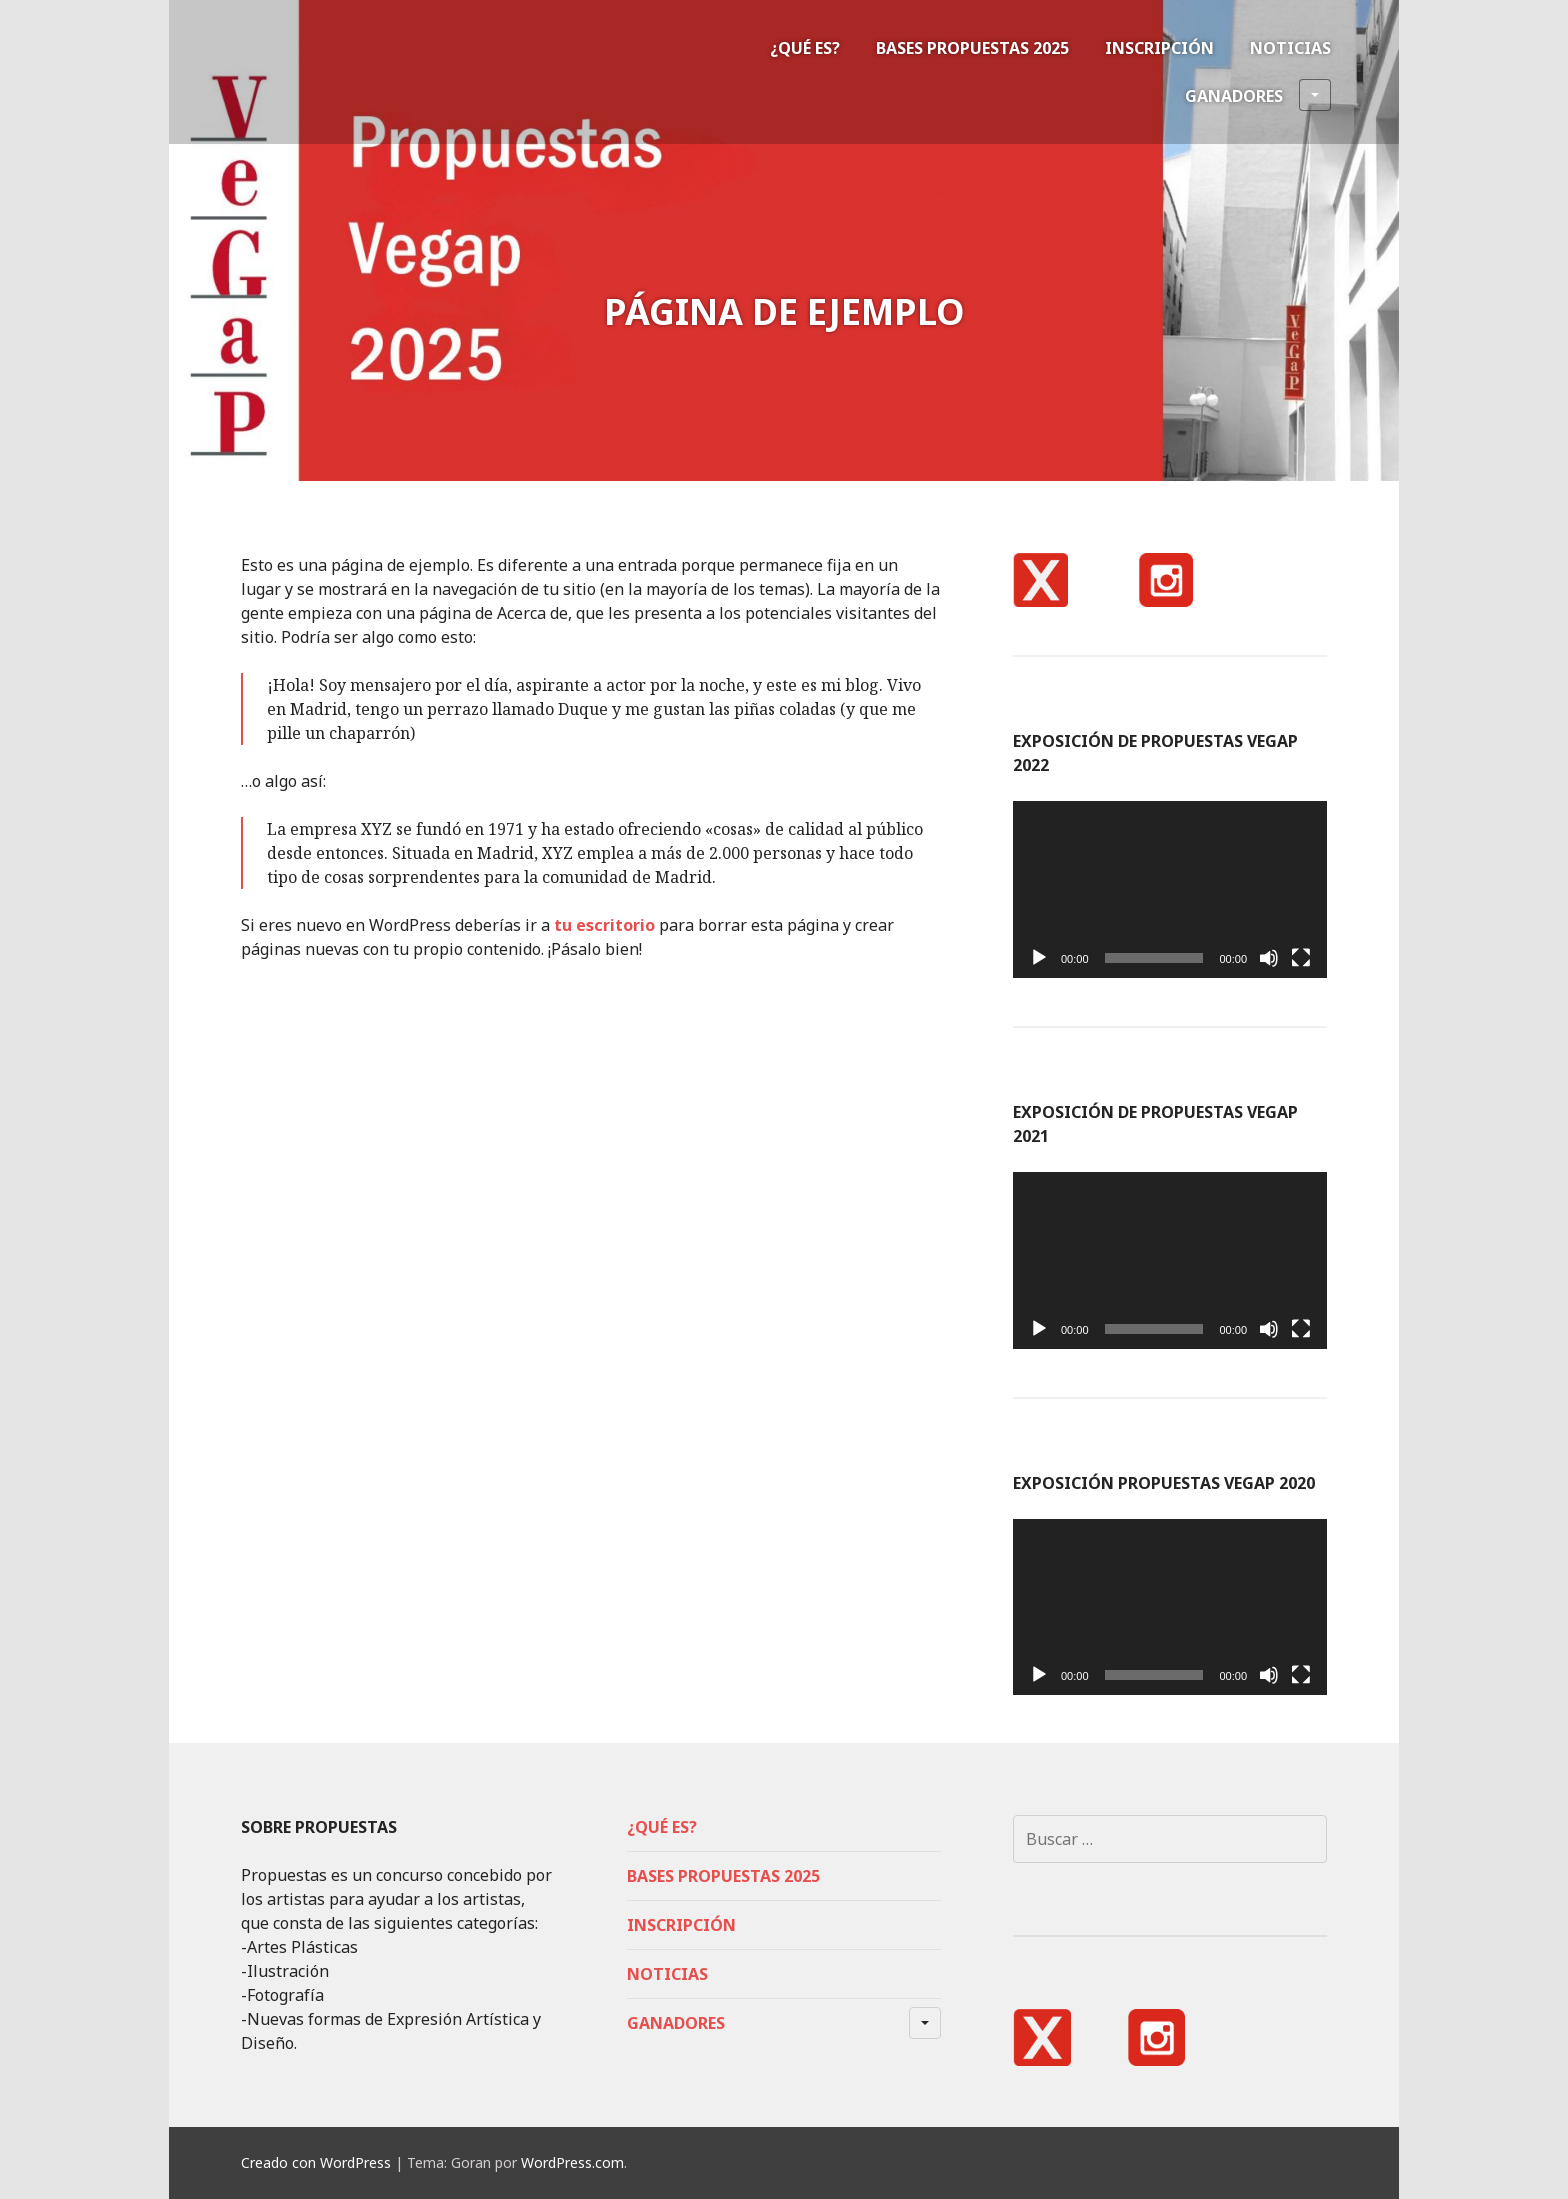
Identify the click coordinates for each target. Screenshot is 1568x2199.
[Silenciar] (1269, 958)
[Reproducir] (1039, 958)
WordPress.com (572, 2162)
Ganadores (1258, 95)
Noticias (1290, 48)
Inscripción (1159, 48)
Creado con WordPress (316, 2162)
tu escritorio (604, 925)
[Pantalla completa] (1301, 958)
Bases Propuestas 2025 (972, 48)
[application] (1170, 889)
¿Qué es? (805, 48)
